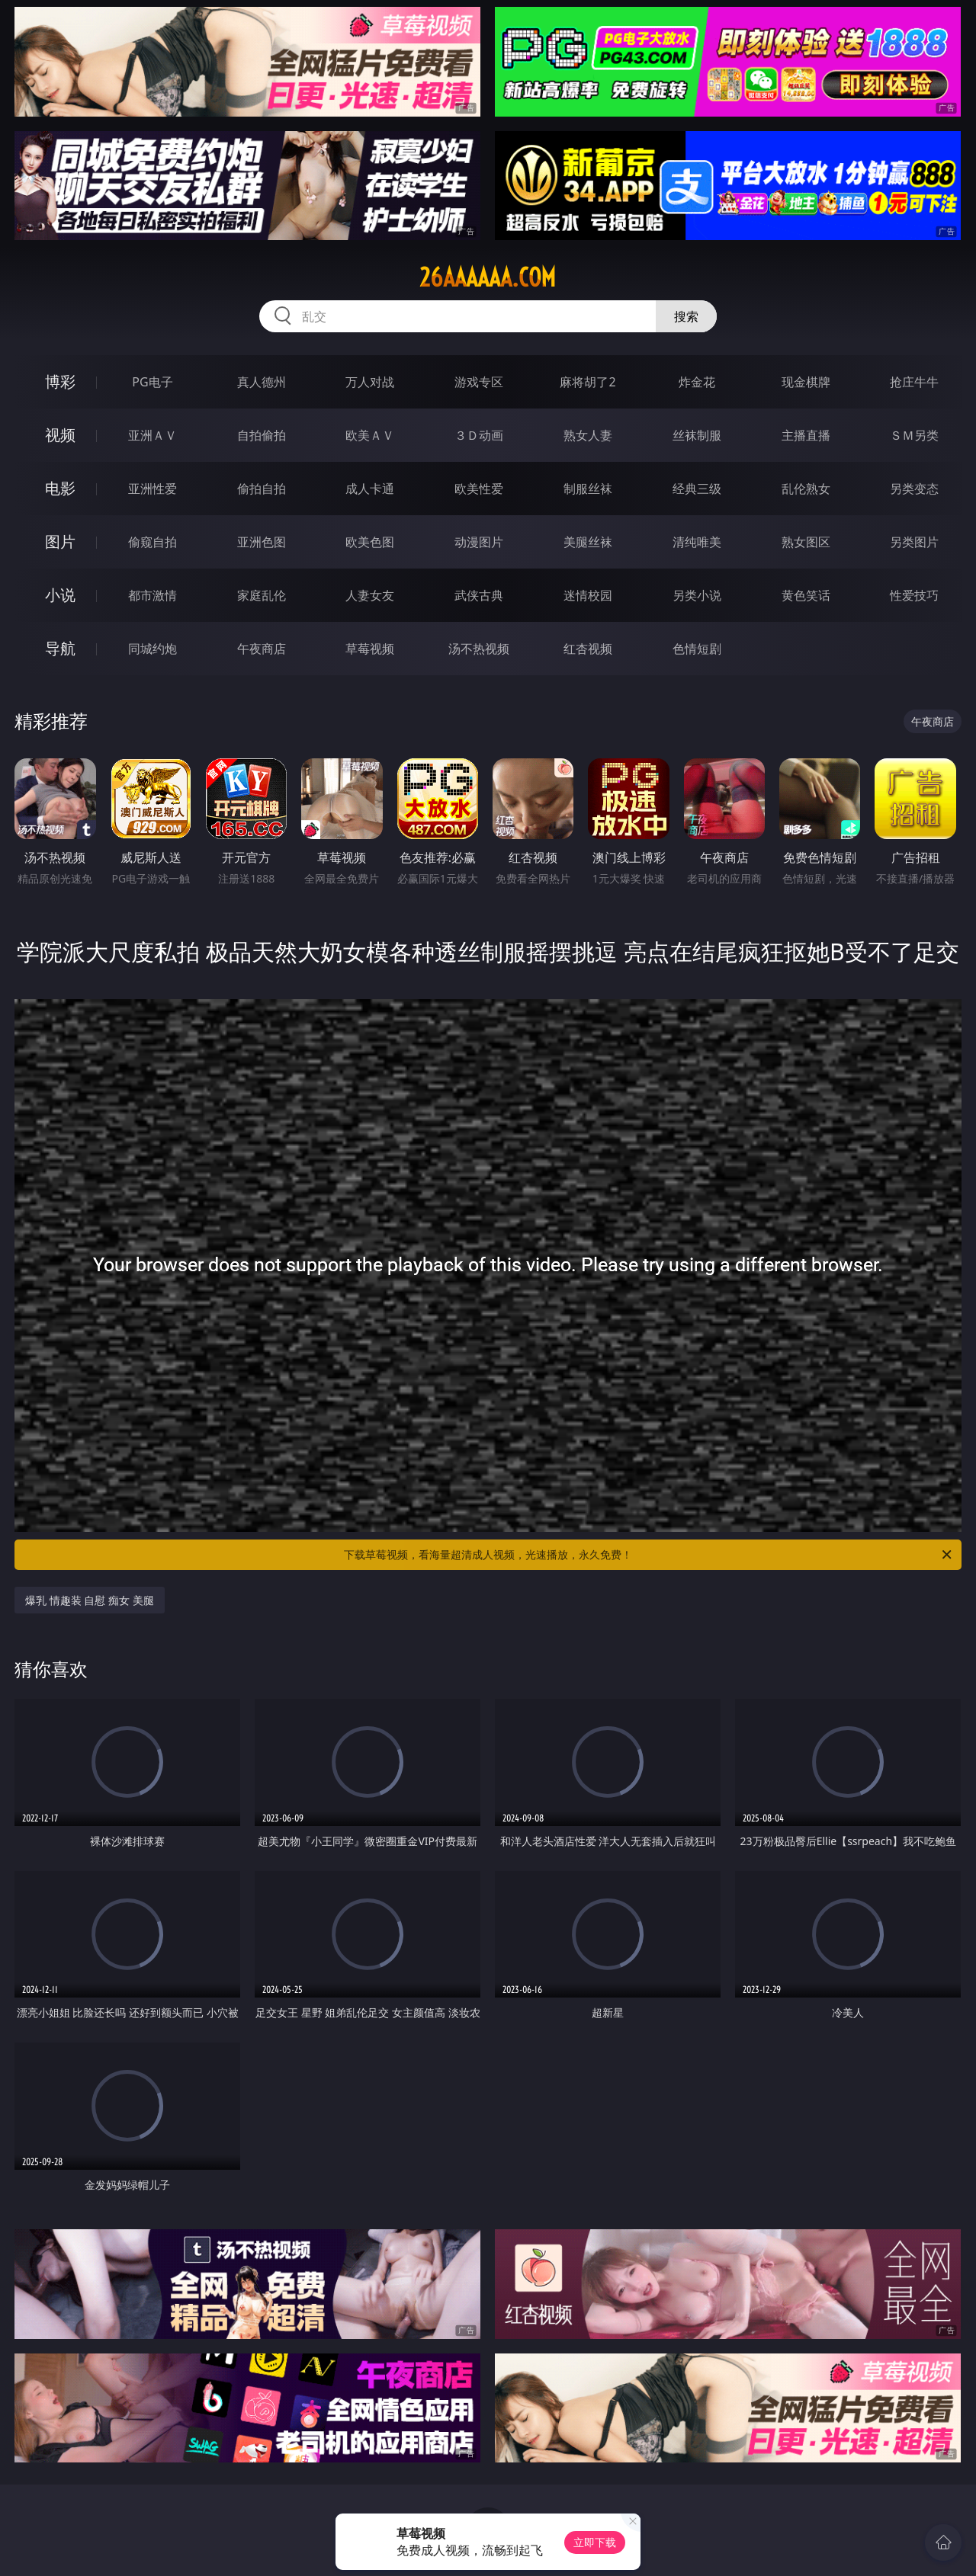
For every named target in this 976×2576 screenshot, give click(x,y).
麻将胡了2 (587, 381)
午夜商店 (261, 648)
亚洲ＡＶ (152, 435)
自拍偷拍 (261, 435)
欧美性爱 (478, 488)
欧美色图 (369, 541)
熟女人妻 (587, 435)
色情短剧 (697, 648)
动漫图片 (478, 541)
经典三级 (697, 488)
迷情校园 (587, 595)
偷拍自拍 (261, 488)
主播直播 (806, 435)
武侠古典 (478, 595)
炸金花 (697, 381)
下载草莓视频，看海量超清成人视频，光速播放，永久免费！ (649, 1555)
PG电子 (152, 381)
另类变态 (914, 488)
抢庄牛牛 (914, 381)
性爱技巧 (914, 595)
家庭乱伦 (261, 595)
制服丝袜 (587, 488)
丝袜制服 (697, 435)
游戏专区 (478, 381)
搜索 (686, 316)
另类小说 (697, 595)
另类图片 (914, 541)
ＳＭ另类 (914, 435)
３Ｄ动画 (478, 435)
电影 (60, 488)
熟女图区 (806, 541)
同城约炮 (152, 648)
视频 (60, 435)
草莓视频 (369, 648)
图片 (60, 541)
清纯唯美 (697, 541)
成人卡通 (369, 488)
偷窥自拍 (152, 541)
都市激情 (152, 595)
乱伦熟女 (806, 488)
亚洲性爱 (152, 488)
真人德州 (261, 381)
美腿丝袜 (587, 541)
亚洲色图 (261, 541)
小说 (60, 595)
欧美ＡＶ (369, 435)
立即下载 (594, 2542)
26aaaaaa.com (487, 277)
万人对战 (369, 381)
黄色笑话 (806, 595)
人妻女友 (369, 595)
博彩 (60, 381)
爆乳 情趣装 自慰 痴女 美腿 (89, 1600)
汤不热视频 (478, 648)
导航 (60, 648)
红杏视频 (587, 648)
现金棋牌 (806, 381)
